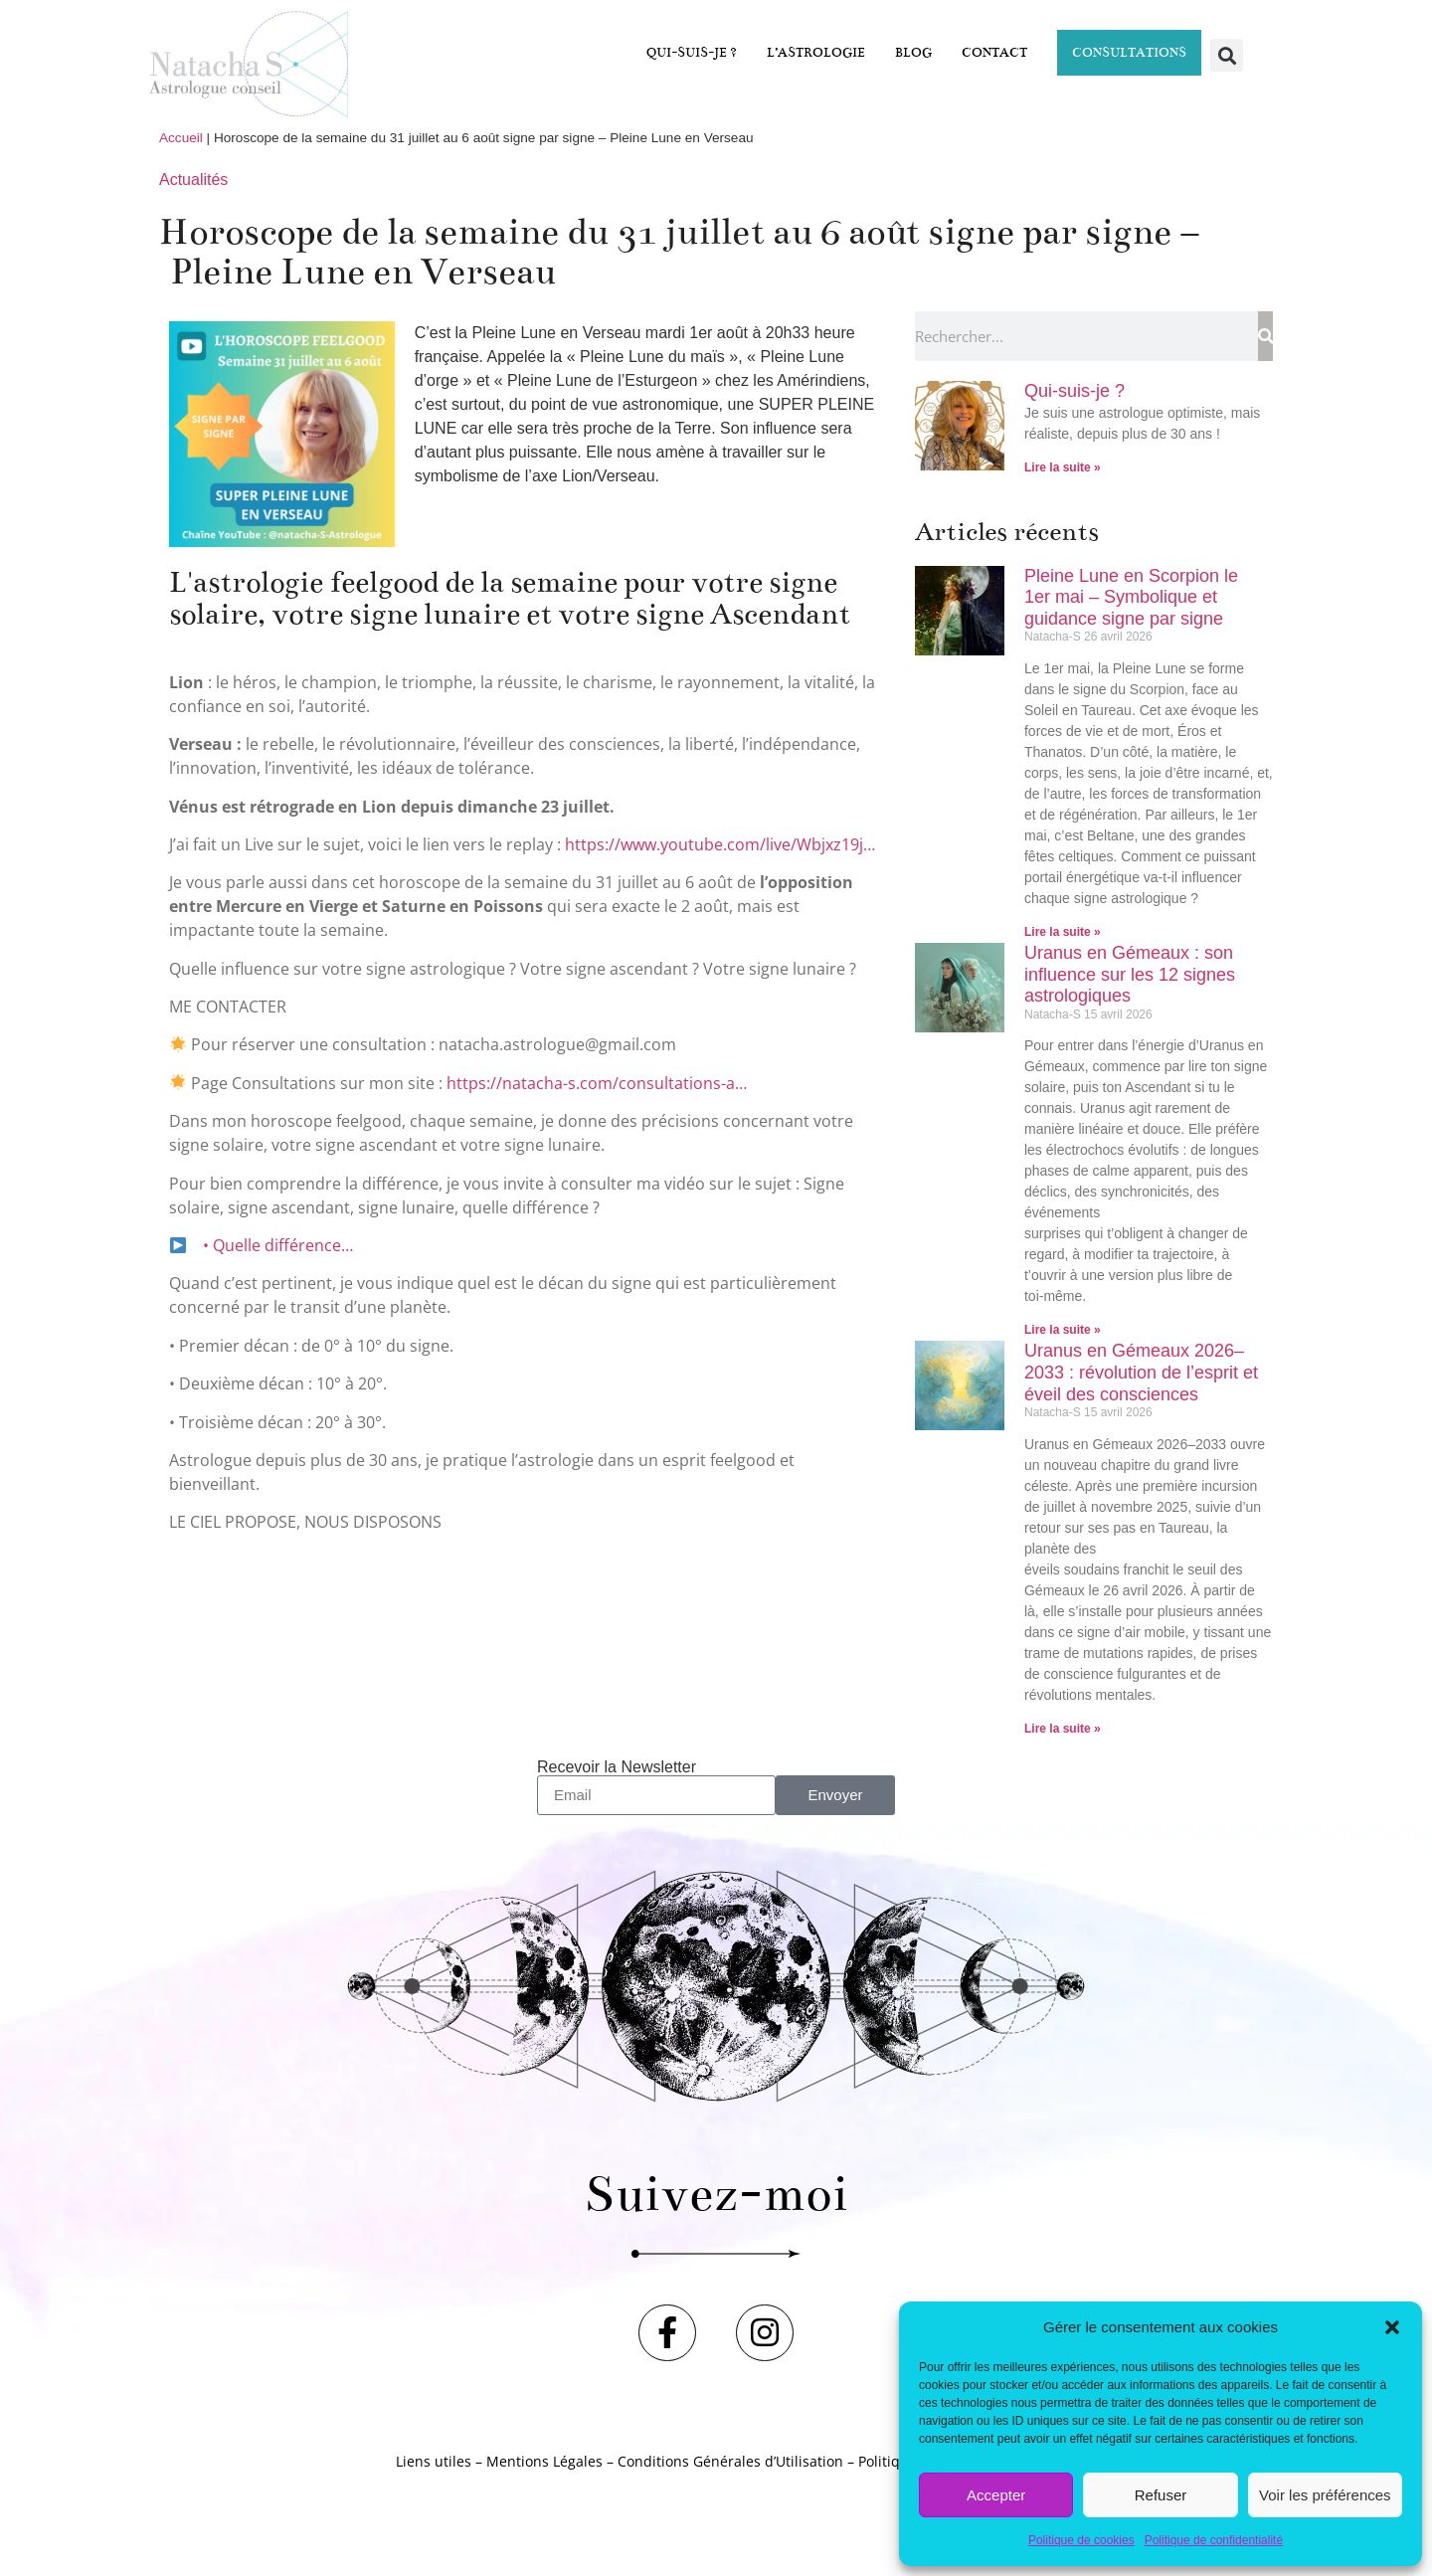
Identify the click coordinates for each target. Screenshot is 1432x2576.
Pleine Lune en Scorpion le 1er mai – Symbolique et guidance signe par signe (1131, 597)
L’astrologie (816, 53)
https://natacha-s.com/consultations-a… (597, 1083)
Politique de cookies (1081, 2540)
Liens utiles (433, 2476)
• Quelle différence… (276, 1245)
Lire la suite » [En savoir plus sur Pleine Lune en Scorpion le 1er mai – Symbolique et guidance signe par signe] (1062, 932)
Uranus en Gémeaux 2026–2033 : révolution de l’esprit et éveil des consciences (1141, 1372)
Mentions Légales (544, 2476)
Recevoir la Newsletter (616, 1767)
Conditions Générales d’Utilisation (730, 2476)
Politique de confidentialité (1214, 2540)
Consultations (1129, 53)
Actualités (193, 179)
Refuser (1161, 2494)
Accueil (181, 137)
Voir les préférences (1325, 2494)
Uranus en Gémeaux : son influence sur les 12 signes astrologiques (1129, 974)
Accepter (996, 2494)
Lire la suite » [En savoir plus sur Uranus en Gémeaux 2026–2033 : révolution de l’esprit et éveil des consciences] (1062, 1729)
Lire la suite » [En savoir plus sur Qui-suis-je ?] (1062, 467)
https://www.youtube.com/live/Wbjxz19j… (720, 844)
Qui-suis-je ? (691, 53)
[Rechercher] (1265, 336)
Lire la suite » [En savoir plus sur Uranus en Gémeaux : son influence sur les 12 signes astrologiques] (1062, 1330)
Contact (994, 53)
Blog (913, 53)
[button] (1392, 2327)
